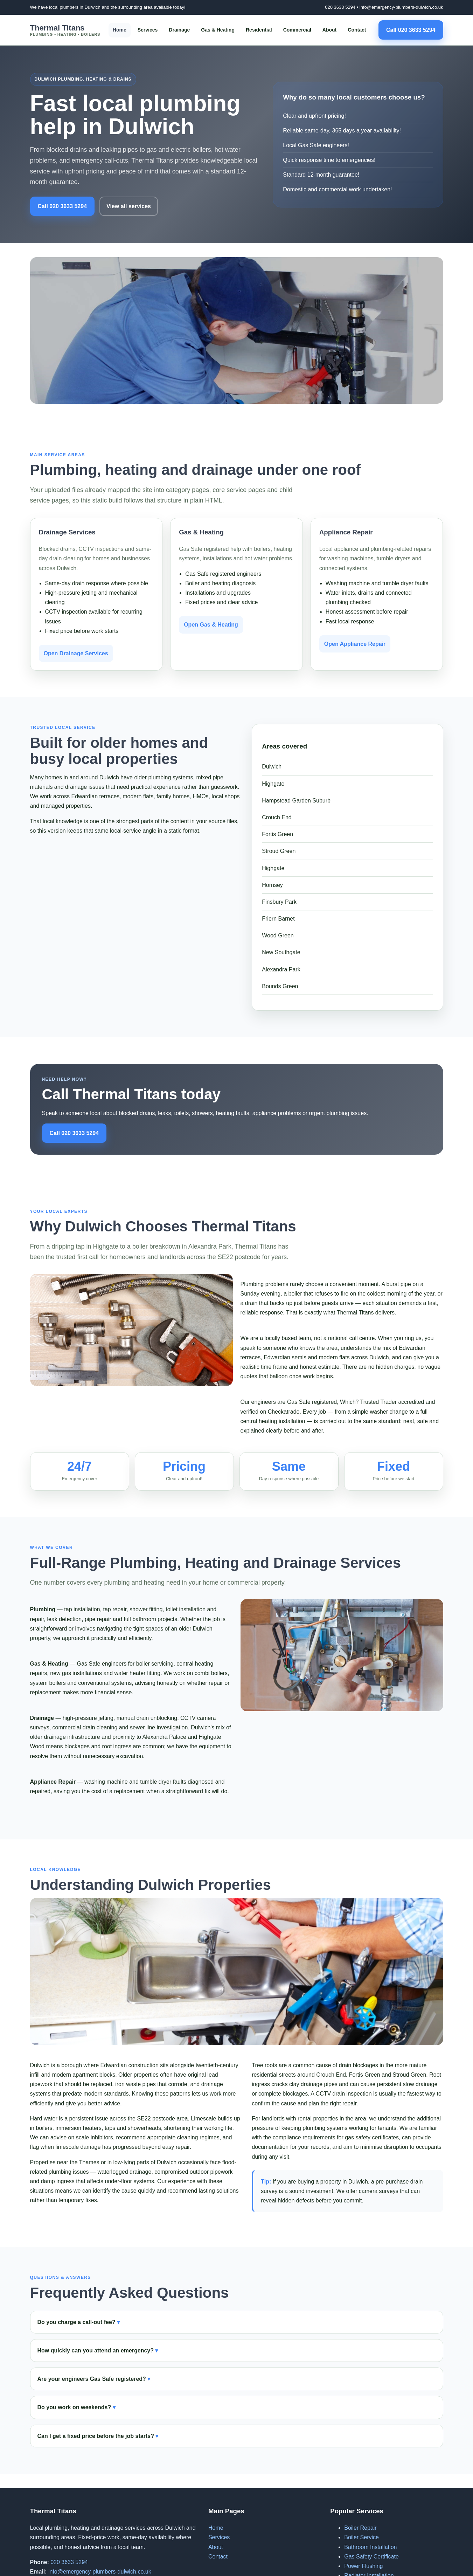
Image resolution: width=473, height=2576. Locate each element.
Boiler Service (361, 2537)
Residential (259, 30)
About (329, 30)
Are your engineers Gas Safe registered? (91, 2379)
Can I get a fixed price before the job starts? (95, 2436)
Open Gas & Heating (211, 625)
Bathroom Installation (370, 2547)
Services (148, 30)
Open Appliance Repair (354, 644)
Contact (357, 30)
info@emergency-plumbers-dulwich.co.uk (401, 7)
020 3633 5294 (340, 7)
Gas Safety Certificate (371, 2557)
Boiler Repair (360, 2528)
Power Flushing (363, 2566)
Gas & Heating (218, 30)
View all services (128, 206)
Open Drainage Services (76, 653)
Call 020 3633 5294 (411, 30)
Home (119, 30)
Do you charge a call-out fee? (76, 2322)
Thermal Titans (65, 30)
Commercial (297, 30)
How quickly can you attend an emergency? (95, 2350)
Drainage (179, 30)
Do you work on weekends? (74, 2407)
